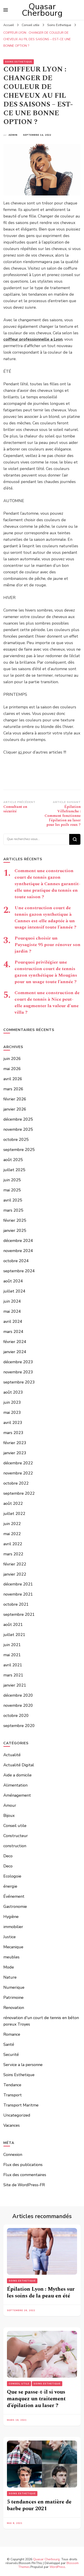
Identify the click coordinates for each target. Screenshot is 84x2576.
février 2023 (14, 1442)
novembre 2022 (18, 1473)
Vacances (11, 2125)
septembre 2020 (19, 1725)
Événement (13, 1896)
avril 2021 (12, 1665)
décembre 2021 (18, 1584)
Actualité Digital (18, 1765)
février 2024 (14, 1341)
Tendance (12, 2085)
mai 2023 (12, 1412)
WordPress (57, 2567)
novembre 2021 (18, 1594)
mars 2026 (13, 1089)
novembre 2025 (18, 1129)
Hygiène (11, 1916)
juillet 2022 (14, 1513)
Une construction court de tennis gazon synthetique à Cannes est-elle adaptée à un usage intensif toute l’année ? (45, 917)
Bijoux (9, 1815)
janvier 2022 (14, 1574)
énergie (10, 1886)
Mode (8, 1967)
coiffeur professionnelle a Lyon (32, 339)
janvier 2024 (14, 1352)
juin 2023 (12, 1402)
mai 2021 (12, 1655)
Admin (13, 135)
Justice (9, 1937)
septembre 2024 (19, 1271)
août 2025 (13, 1159)
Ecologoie (12, 1876)
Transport (12, 2095)
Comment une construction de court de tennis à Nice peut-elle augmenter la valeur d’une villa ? (47, 1002)
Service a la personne (23, 2064)
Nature (10, 1977)
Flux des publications (23, 2164)
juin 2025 (12, 1180)
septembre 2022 (19, 1493)
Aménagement (17, 1795)
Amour (9, 1805)
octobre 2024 (16, 1261)
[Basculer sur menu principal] (5, 9)
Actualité (12, 1755)
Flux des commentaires (24, 2174)
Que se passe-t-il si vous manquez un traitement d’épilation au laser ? (36, 2399)
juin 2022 (12, 1523)
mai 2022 (12, 1533)
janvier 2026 (14, 1109)
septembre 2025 (19, 1149)
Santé (8, 2044)
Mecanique (13, 1947)
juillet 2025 (14, 1170)
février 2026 (14, 1099)
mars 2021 (13, 1675)
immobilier (13, 1926)
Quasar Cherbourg (42, 10)
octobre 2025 (16, 1139)
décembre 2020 (18, 1695)
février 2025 (14, 1220)
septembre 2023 (19, 1382)
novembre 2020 (18, 1705)
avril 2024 (12, 1321)
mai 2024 (12, 1311)
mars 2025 (13, 1210)
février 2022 (14, 1564)
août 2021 (13, 1624)
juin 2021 (12, 1644)
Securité (11, 2054)
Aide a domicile (17, 1775)
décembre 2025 (18, 1119)
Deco (8, 1856)
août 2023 (13, 1392)
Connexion (12, 2154)
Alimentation (15, 1785)
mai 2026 (12, 1068)
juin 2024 (12, 1301)
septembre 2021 (19, 1614)
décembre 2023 (18, 1362)
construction (14, 1846)
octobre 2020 (16, 1715)
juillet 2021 (14, 1634)
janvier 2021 (14, 1685)
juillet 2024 (14, 1291)
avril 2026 (12, 1079)
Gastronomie (15, 1906)
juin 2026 (12, 1058)
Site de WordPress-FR (24, 2185)
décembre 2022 (18, 1463)
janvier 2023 (14, 1453)
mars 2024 (13, 1331)
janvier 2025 (14, 1230)
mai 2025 (12, 1190)
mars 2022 (13, 1554)
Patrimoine (13, 1997)
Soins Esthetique (18, 61)
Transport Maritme (21, 2105)
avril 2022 (12, 1544)
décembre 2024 (18, 1240)
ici (20, 752)
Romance (11, 2034)
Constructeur (15, 1835)
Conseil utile (14, 1825)
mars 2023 (13, 1432)
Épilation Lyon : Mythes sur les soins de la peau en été (41, 2292)
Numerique (13, 1987)
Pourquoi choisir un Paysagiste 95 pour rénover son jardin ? (47, 945)
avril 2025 (12, 1200)
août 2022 (13, 1503)
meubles (11, 1957)
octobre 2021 (16, 1604)
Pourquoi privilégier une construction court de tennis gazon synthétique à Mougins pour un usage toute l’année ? (46, 972)
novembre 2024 (18, 1250)
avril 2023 (12, 1422)
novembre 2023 (18, 1372)
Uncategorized (16, 2115)
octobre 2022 (16, 1483)
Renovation (13, 2007)
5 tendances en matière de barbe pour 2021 (39, 2505)
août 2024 (13, 1281)
